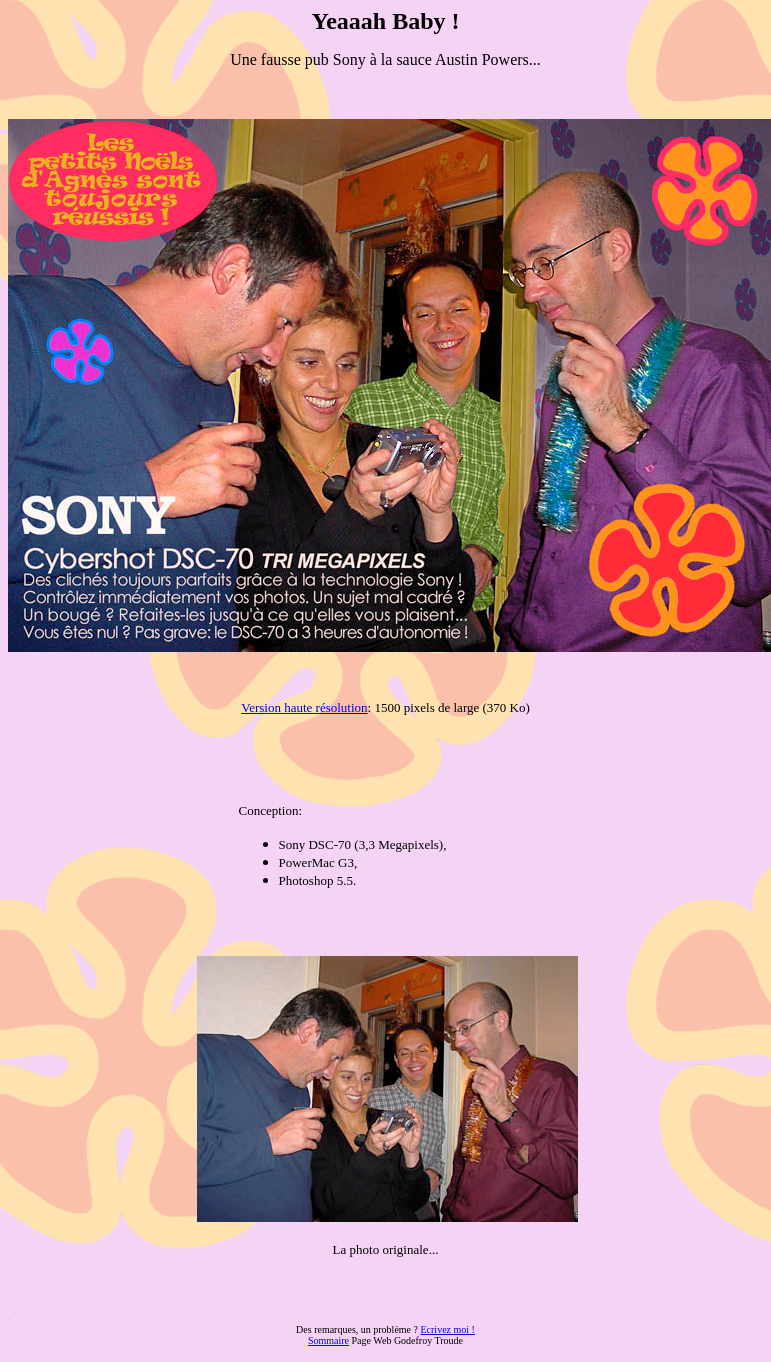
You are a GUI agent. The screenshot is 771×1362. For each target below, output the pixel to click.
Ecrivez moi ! (447, 1329)
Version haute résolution (304, 707)
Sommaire (328, 1340)
